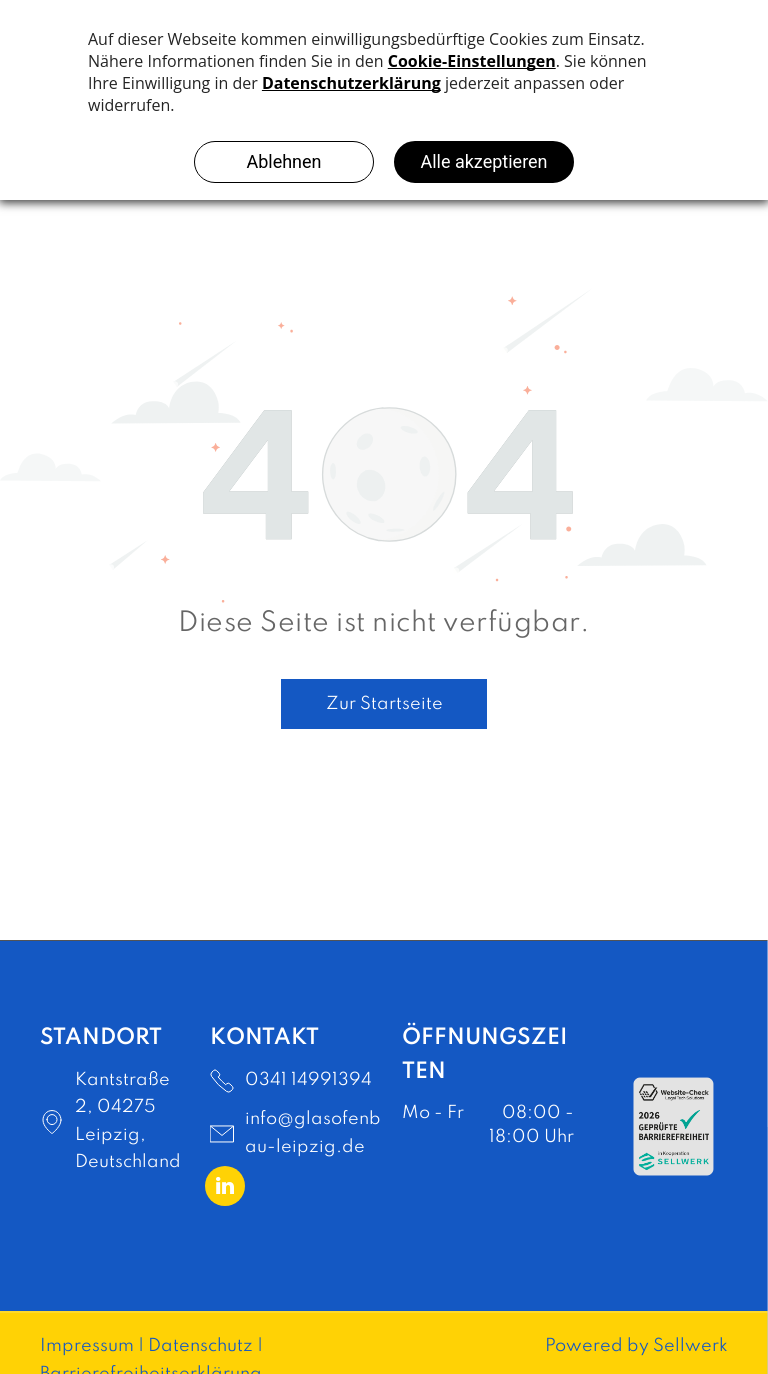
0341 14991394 (308, 1080)
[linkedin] (225, 1188)
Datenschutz (200, 1346)
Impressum (87, 1346)
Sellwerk (690, 1346)
